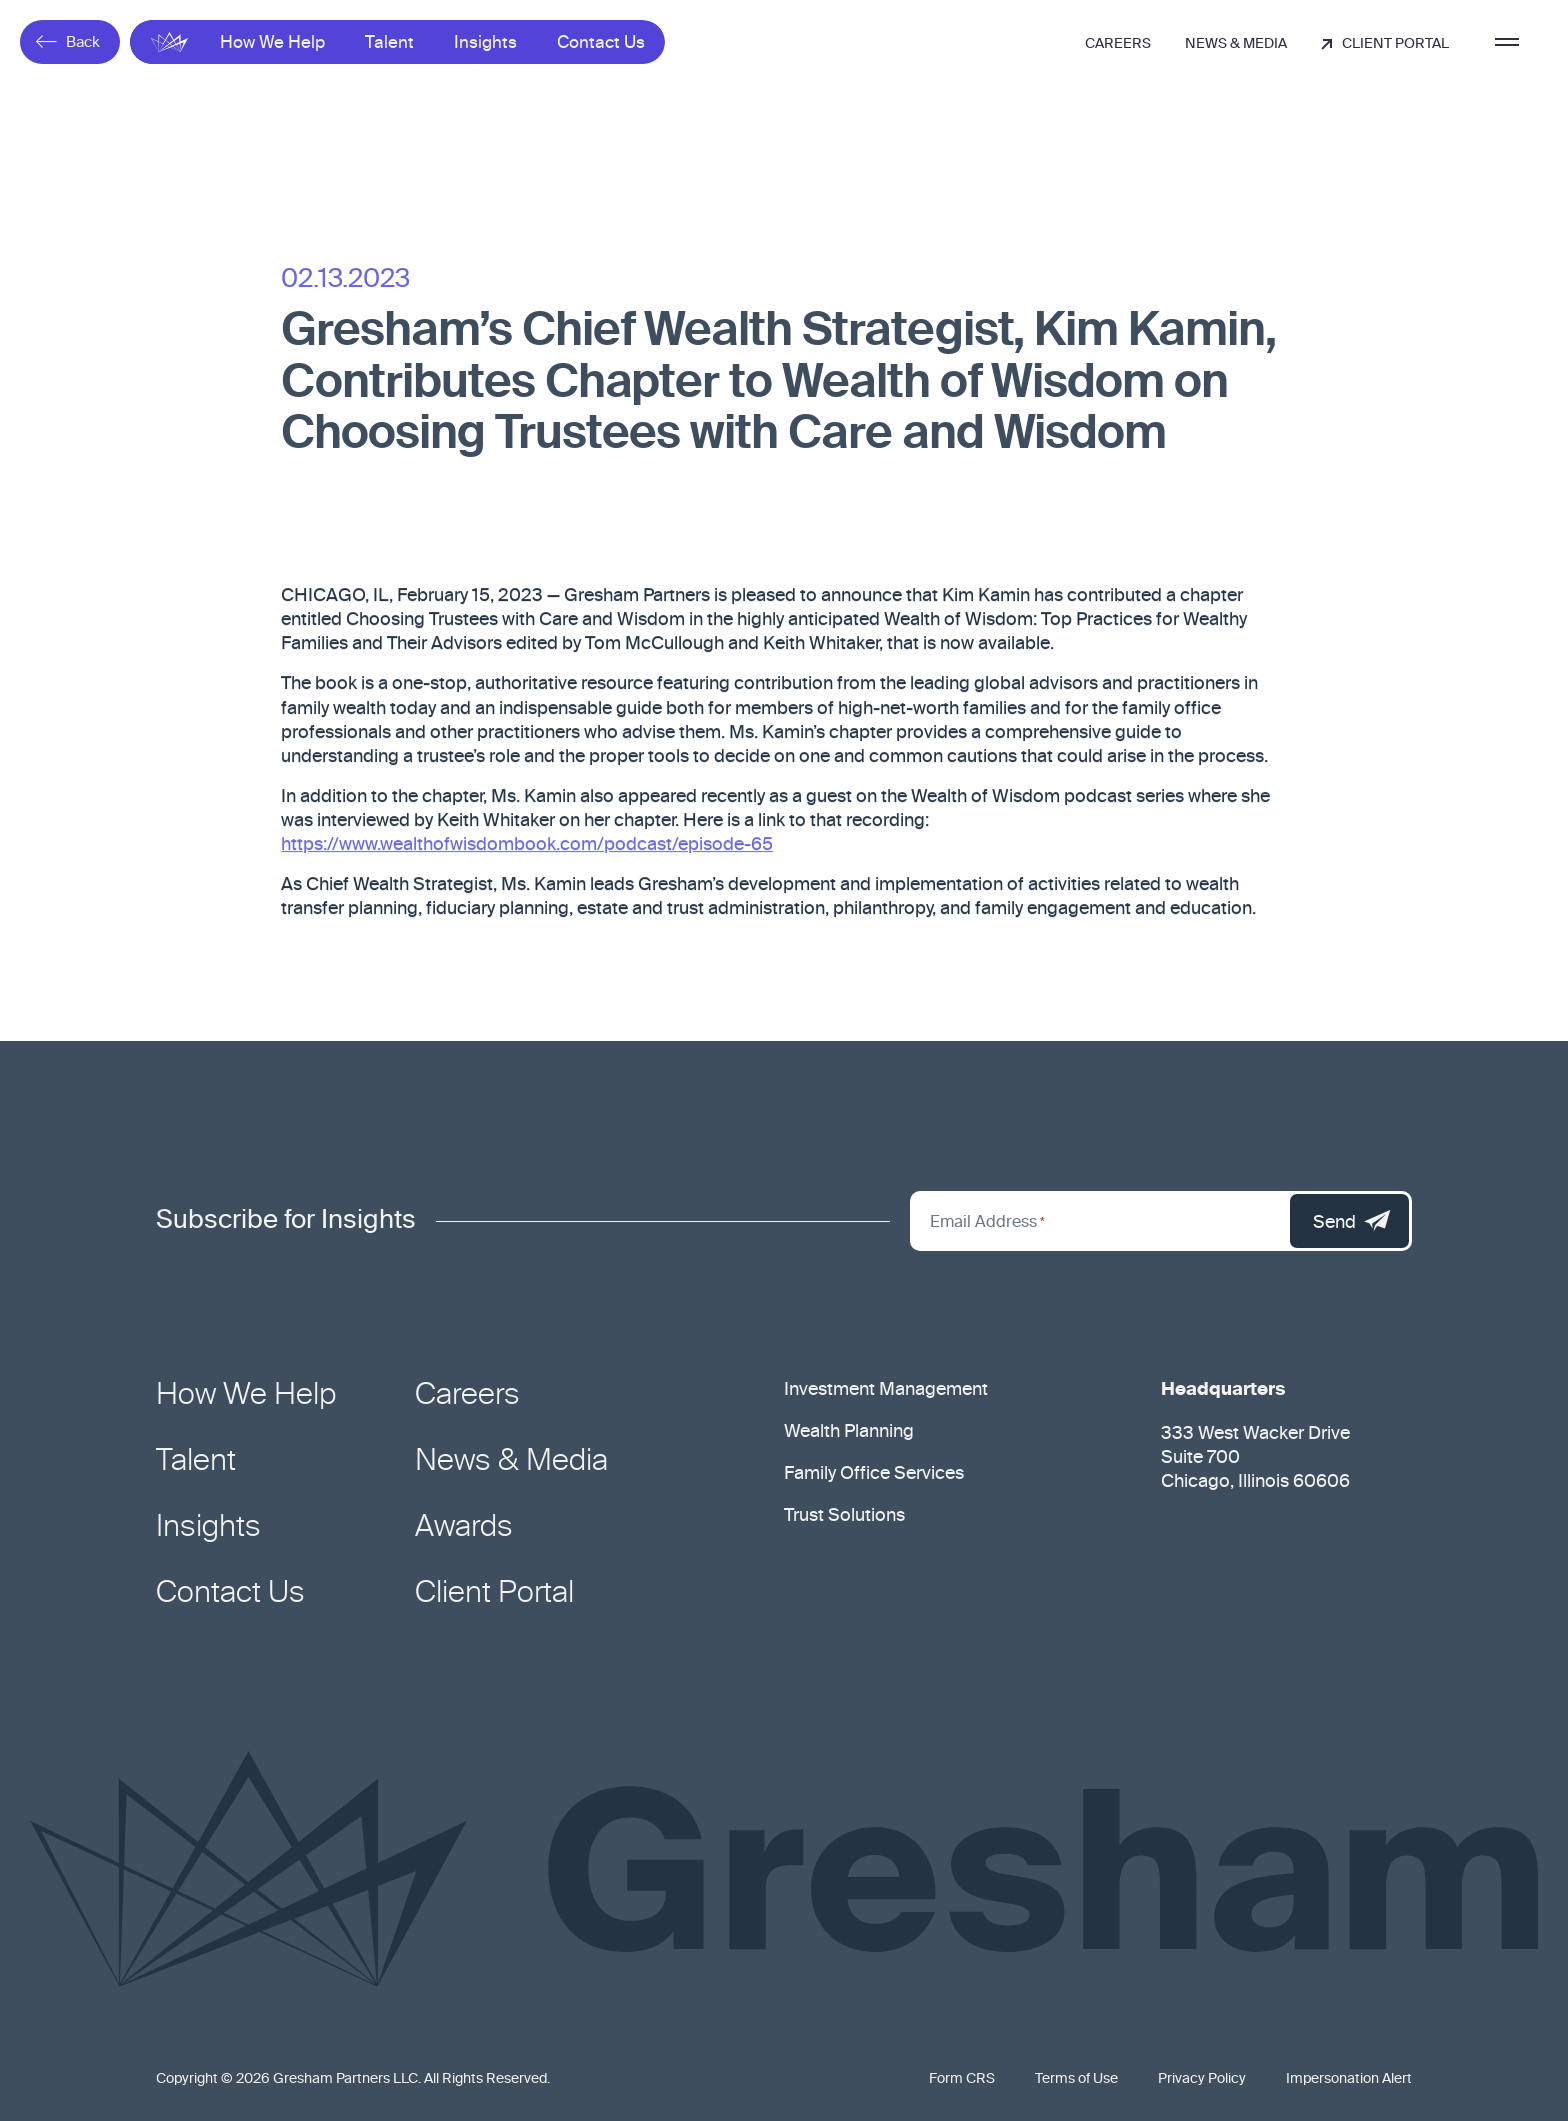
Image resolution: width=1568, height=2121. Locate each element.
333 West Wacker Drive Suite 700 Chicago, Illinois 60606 (1255, 1458)
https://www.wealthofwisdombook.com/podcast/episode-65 (527, 848)
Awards (464, 1528)
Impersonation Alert (1349, 2079)
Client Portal (1385, 44)
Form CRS (962, 2079)
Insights (485, 43)
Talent (389, 43)
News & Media (1236, 44)
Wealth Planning (849, 1432)
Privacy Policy (1202, 2079)
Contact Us (601, 43)
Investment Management (886, 1390)
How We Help (272, 43)
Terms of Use (1076, 2079)
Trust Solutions (844, 1516)
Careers (1118, 44)
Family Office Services (874, 1474)
